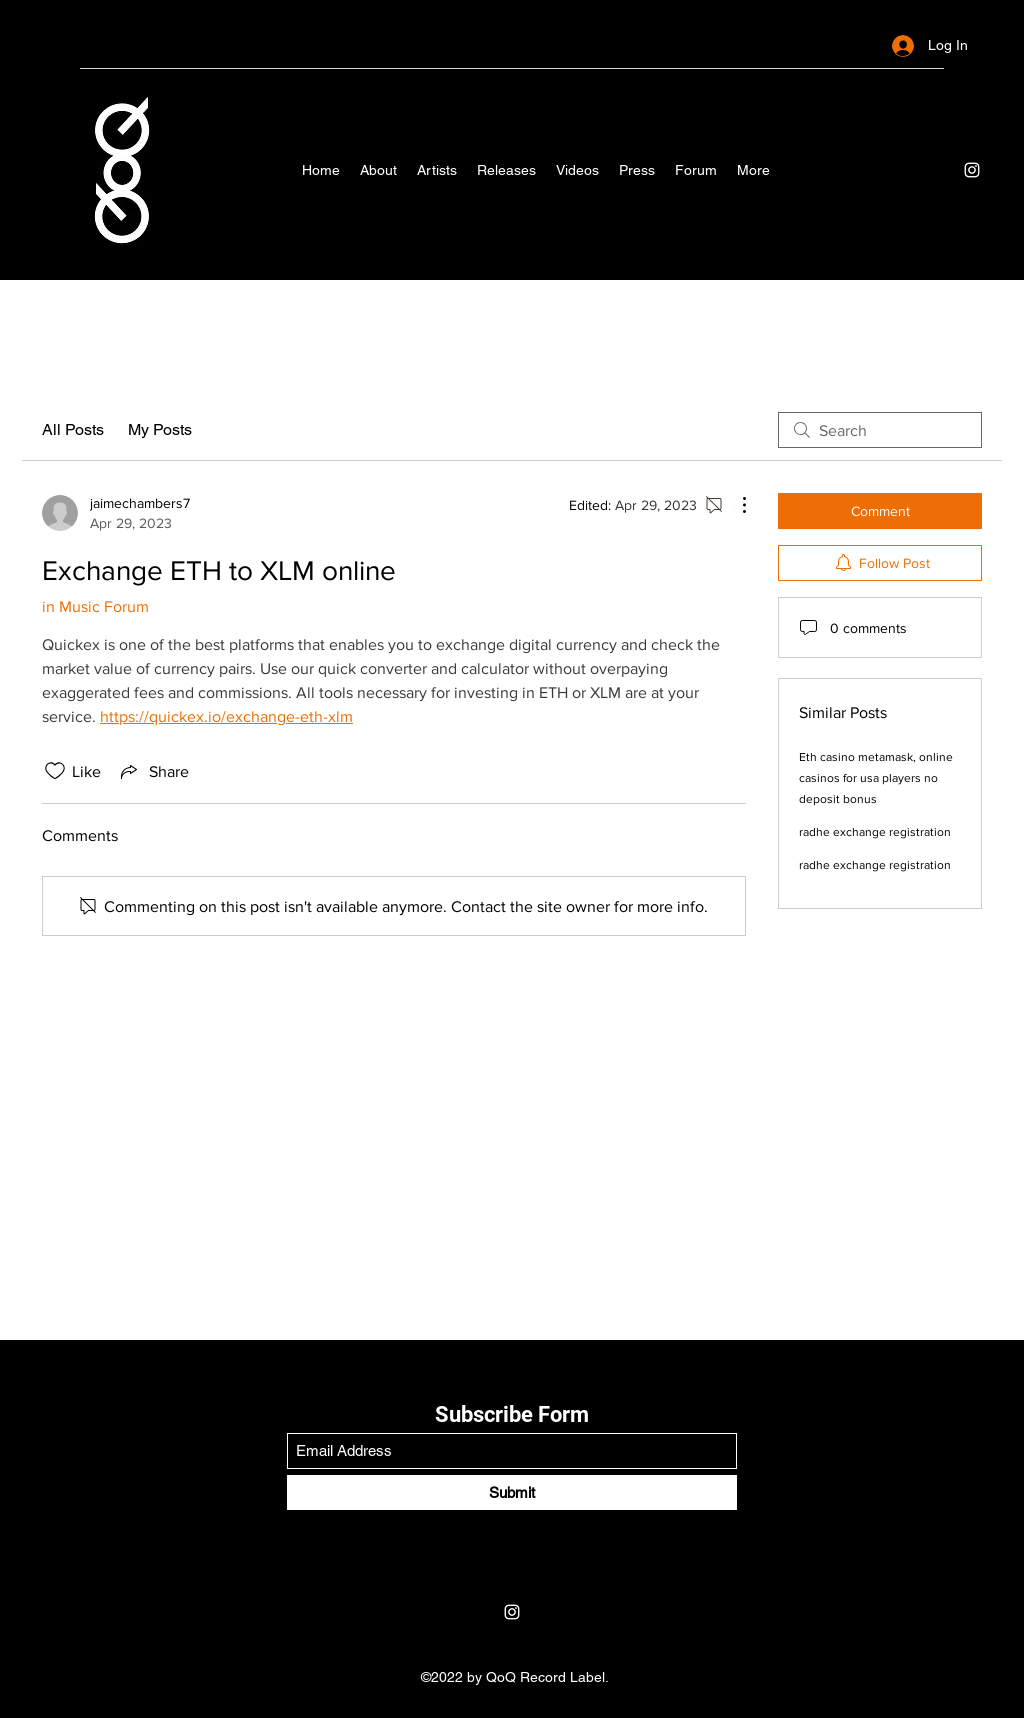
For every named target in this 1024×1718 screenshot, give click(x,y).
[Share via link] (153, 771)
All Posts (73, 429)
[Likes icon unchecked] (55, 771)
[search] (880, 430)
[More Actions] (734, 505)
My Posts (160, 429)
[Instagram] (972, 170)
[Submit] (512, 1492)
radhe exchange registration (875, 832)
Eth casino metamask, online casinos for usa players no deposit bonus (876, 778)
